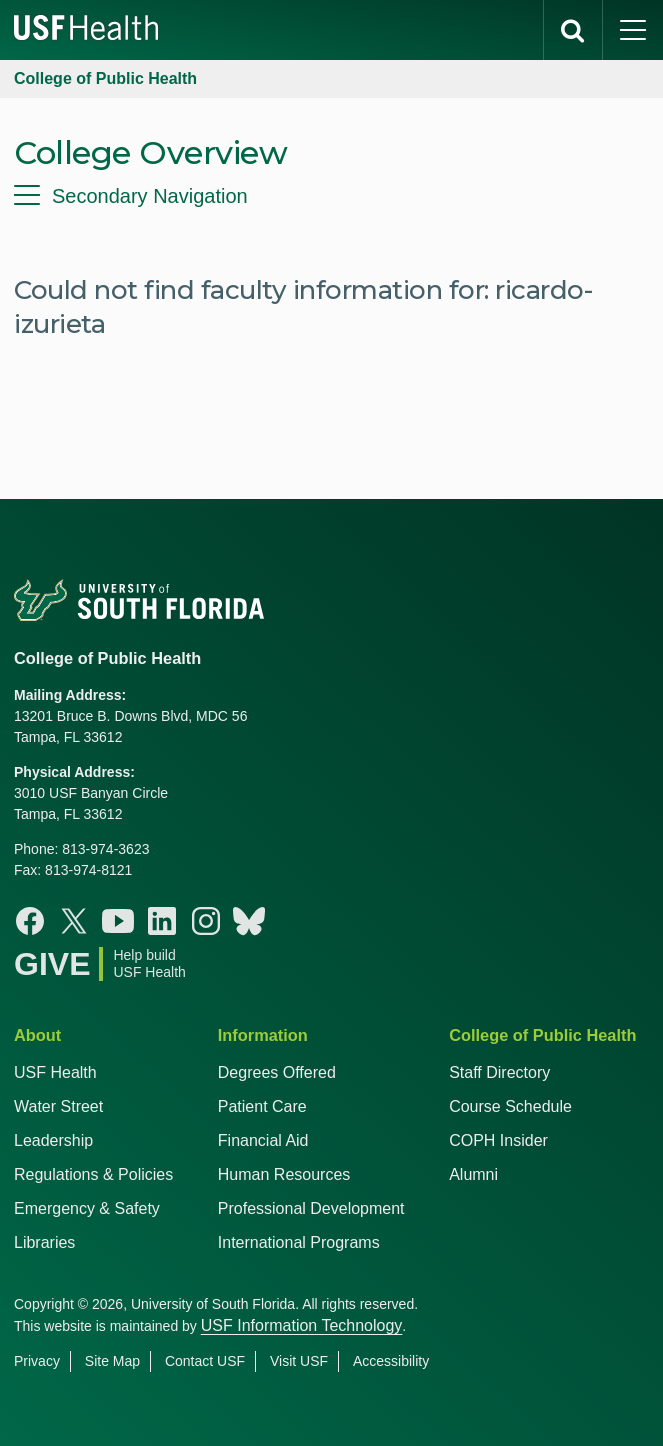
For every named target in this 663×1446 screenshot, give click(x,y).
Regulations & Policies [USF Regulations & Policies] (93, 1174)
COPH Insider (498, 1140)
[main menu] (633, 30)
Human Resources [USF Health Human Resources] (284, 1174)
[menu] (331, 196)
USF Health (55, 1072)
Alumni (473, 1174)
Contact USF (205, 1361)
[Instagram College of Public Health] (206, 921)
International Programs (299, 1242)
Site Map (112, 1361)
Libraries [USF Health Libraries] (44, 1242)
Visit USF (299, 1361)
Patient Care (262, 1106)
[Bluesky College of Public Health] (249, 921)
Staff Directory (499, 1072)
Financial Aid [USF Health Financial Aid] (263, 1140)
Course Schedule (510, 1106)
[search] (573, 30)
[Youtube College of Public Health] (118, 921)
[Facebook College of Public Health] (30, 921)
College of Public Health (105, 78)
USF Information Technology (302, 1325)
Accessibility (391, 1361)
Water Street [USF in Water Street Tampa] (58, 1106)
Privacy (37, 1361)
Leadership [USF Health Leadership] (53, 1140)
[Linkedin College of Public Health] (162, 921)
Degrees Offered (277, 1072)
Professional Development (311, 1208)
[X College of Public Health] (74, 921)
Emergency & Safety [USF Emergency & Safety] (87, 1208)
